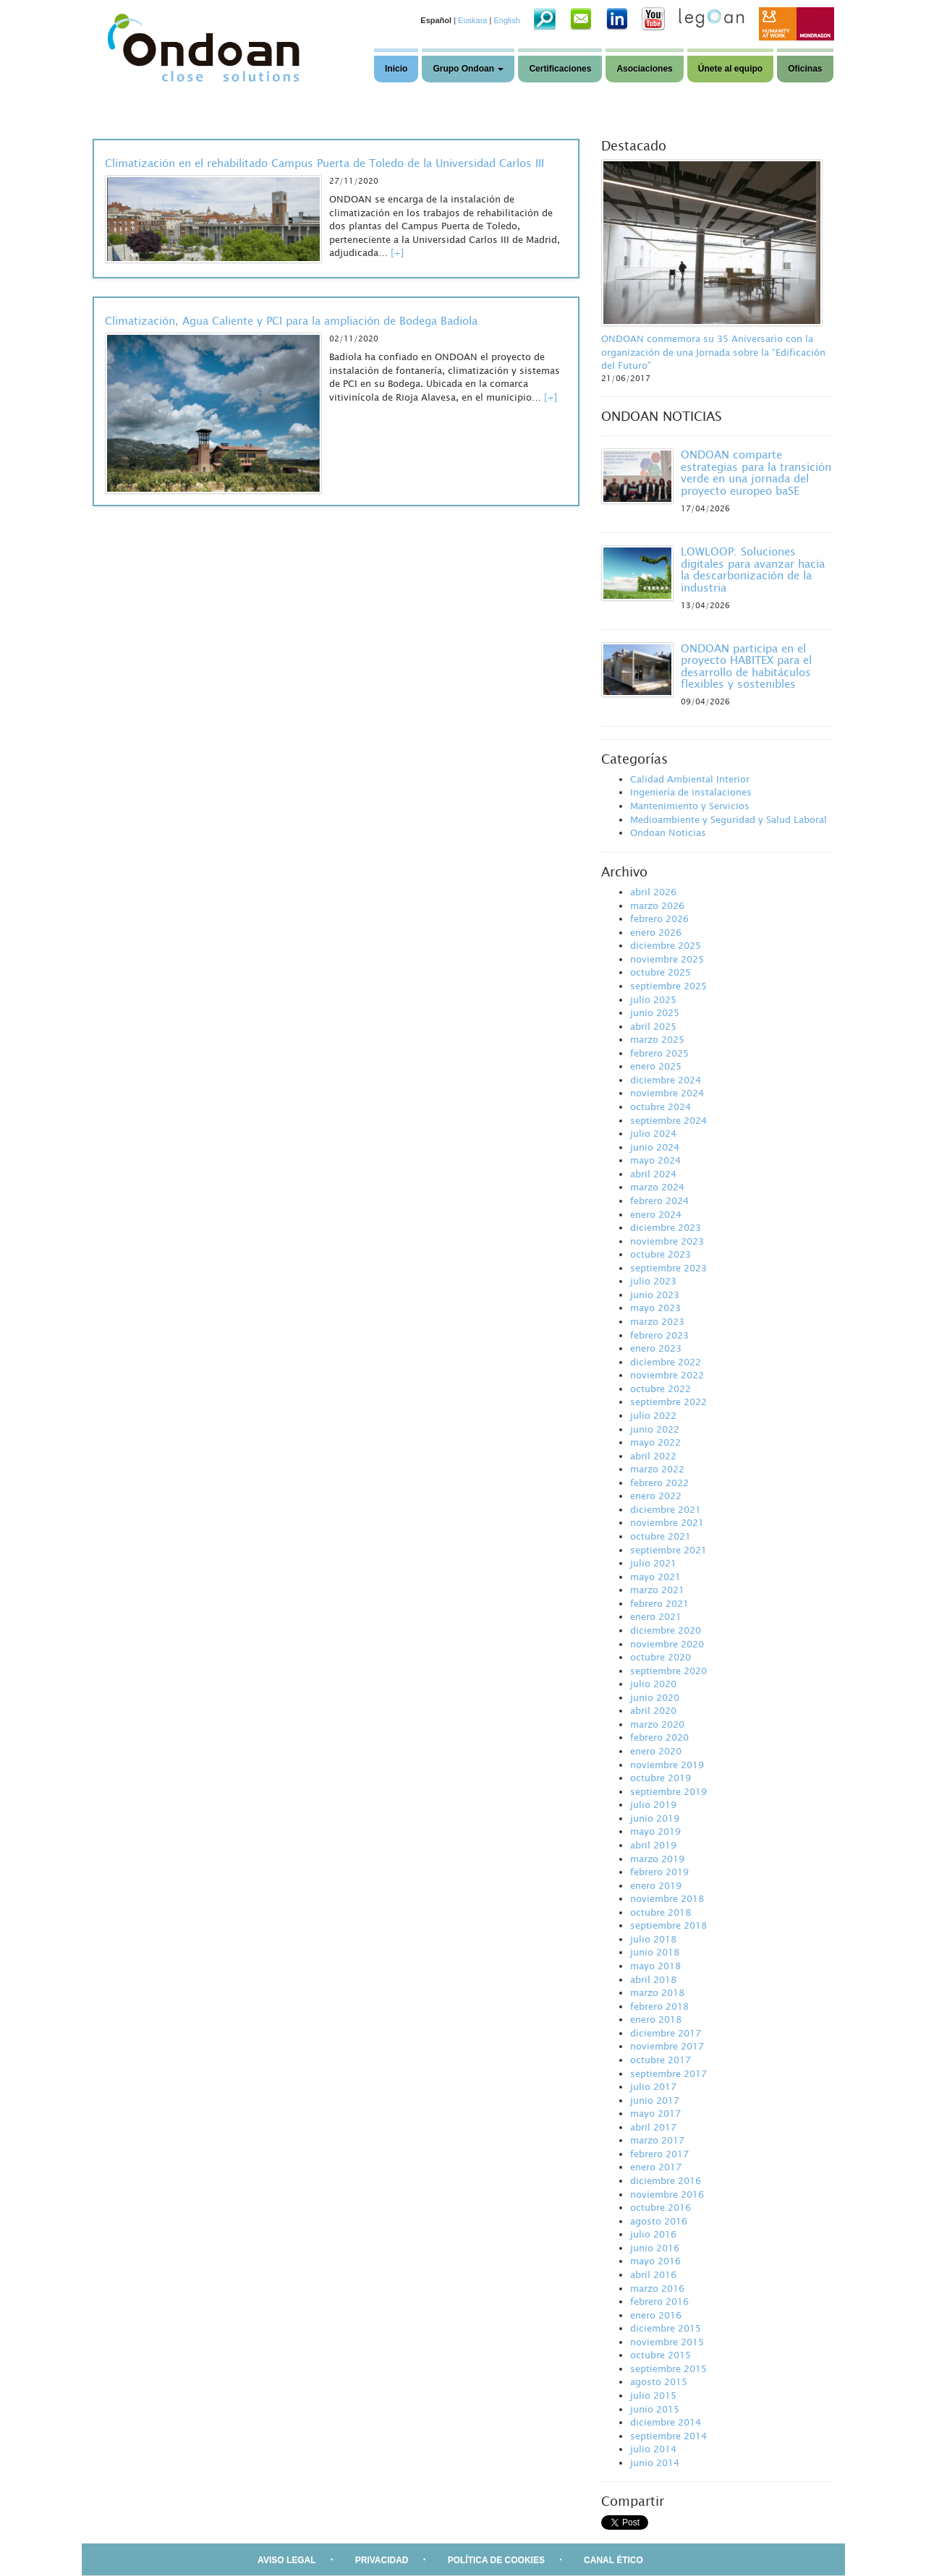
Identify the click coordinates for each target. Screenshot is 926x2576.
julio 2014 (653, 2449)
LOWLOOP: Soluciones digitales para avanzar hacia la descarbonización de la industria (753, 569)
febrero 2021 (659, 1603)
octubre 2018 (660, 1912)
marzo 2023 (657, 1321)
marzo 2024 (657, 1187)
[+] (397, 252)
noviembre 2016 (667, 2194)
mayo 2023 (655, 1307)
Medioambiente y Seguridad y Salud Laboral (728, 819)
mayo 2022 (655, 1442)
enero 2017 (655, 2166)
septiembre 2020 (668, 1670)
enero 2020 (655, 1751)
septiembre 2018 (668, 1925)
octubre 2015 (660, 2354)
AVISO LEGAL (286, 2560)
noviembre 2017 (667, 2046)
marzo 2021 (657, 1589)
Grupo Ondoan (468, 69)
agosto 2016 (658, 2221)
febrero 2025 (659, 1053)
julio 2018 (653, 1939)
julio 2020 (653, 1683)
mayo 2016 (655, 2260)
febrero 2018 (659, 2006)
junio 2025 (654, 1012)
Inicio (396, 69)
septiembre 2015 (668, 2368)
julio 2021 (653, 1563)
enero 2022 (655, 1495)
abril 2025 (653, 1026)
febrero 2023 (659, 1335)
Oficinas (805, 69)
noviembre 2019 (667, 1764)
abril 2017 (653, 2127)
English (506, 20)
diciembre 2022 (665, 1362)
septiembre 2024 (668, 1120)
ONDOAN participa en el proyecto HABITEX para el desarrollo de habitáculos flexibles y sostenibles (746, 666)
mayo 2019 (655, 1831)
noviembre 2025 (667, 959)
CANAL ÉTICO (613, 2560)
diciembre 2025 (665, 945)
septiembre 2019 (668, 1791)
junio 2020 (654, 1697)
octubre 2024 (660, 1106)
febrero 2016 (659, 2301)
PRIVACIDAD (382, 2560)
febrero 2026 (659, 918)
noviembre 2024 (667, 1093)
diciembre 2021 (665, 1509)
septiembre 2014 (668, 2435)
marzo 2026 (657, 905)
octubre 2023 (660, 1254)
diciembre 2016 (665, 2180)
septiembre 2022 (668, 1401)
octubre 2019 (660, 1777)
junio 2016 (654, 2247)
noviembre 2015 (667, 2341)
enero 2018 (655, 2019)
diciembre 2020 (665, 1630)
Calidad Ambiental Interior (689, 779)
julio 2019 (653, 1804)
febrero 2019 (659, 1871)
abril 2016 (653, 2274)
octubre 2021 (660, 1536)
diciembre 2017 (665, 2033)
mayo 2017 (655, 2113)
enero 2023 (655, 1348)
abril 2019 (653, 1845)
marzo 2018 (657, 1992)
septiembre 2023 (668, 1268)
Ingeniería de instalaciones (691, 792)
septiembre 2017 (668, 2073)
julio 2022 (653, 1415)
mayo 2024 (655, 1160)
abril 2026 (653, 891)
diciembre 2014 (665, 2422)
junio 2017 (654, 2100)
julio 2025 (653, 999)
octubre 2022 (660, 1388)
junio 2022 (654, 1429)
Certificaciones (560, 69)
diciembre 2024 (665, 1080)
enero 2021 (655, 1616)
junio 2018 (654, 1952)
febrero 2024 (659, 1200)
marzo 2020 (657, 1724)
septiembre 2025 (668, 985)
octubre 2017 (660, 2059)
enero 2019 (655, 1885)
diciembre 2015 (665, 2328)
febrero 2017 (659, 2153)
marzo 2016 (657, 2288)
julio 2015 (653, 2395)
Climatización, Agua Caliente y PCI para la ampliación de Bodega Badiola (291, 320)
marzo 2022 (657, 1469)
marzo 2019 (657, 1858)
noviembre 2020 (667, 1644)
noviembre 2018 (667, 1898)
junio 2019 (654, 1818)
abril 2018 (653, 1979)
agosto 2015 (658, 2381)
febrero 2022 (659, 1482)
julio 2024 (653, 1133)
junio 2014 (654, 2462)
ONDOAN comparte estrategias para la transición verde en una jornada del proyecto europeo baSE (756, 472)
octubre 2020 (660, 1657)
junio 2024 (654, 1147)
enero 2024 (655, 1214)
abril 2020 (653, 1710)
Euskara (472, 20)
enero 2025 (655, 1066)
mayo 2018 (655, 1965)
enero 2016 (655, 2315)
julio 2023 (653, 1281)
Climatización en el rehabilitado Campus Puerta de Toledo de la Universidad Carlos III (324, 162)
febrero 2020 (659, 1737)
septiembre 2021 (668, 1550)
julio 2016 (653, 2234)
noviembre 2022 (667, 1375)
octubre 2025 (660, 972)
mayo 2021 (655, 1576)
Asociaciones (644, 69)
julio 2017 (653, 2086)
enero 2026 (655, 932)
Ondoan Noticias (668, 832)
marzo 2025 (657, 1039)
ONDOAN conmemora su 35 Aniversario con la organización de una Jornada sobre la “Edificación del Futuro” (713, 352)
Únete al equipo (730, 69)
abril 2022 (653, 1456)
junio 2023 (654, 1294)
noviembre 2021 (667, 1522)
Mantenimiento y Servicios (689, 805)
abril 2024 (653, 1174)
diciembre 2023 (665, 1227)
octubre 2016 (660, 2207)
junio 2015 (654, 2409)
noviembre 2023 (667, 1241)
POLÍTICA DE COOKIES (496, 2560)
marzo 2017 (657, 2140)
